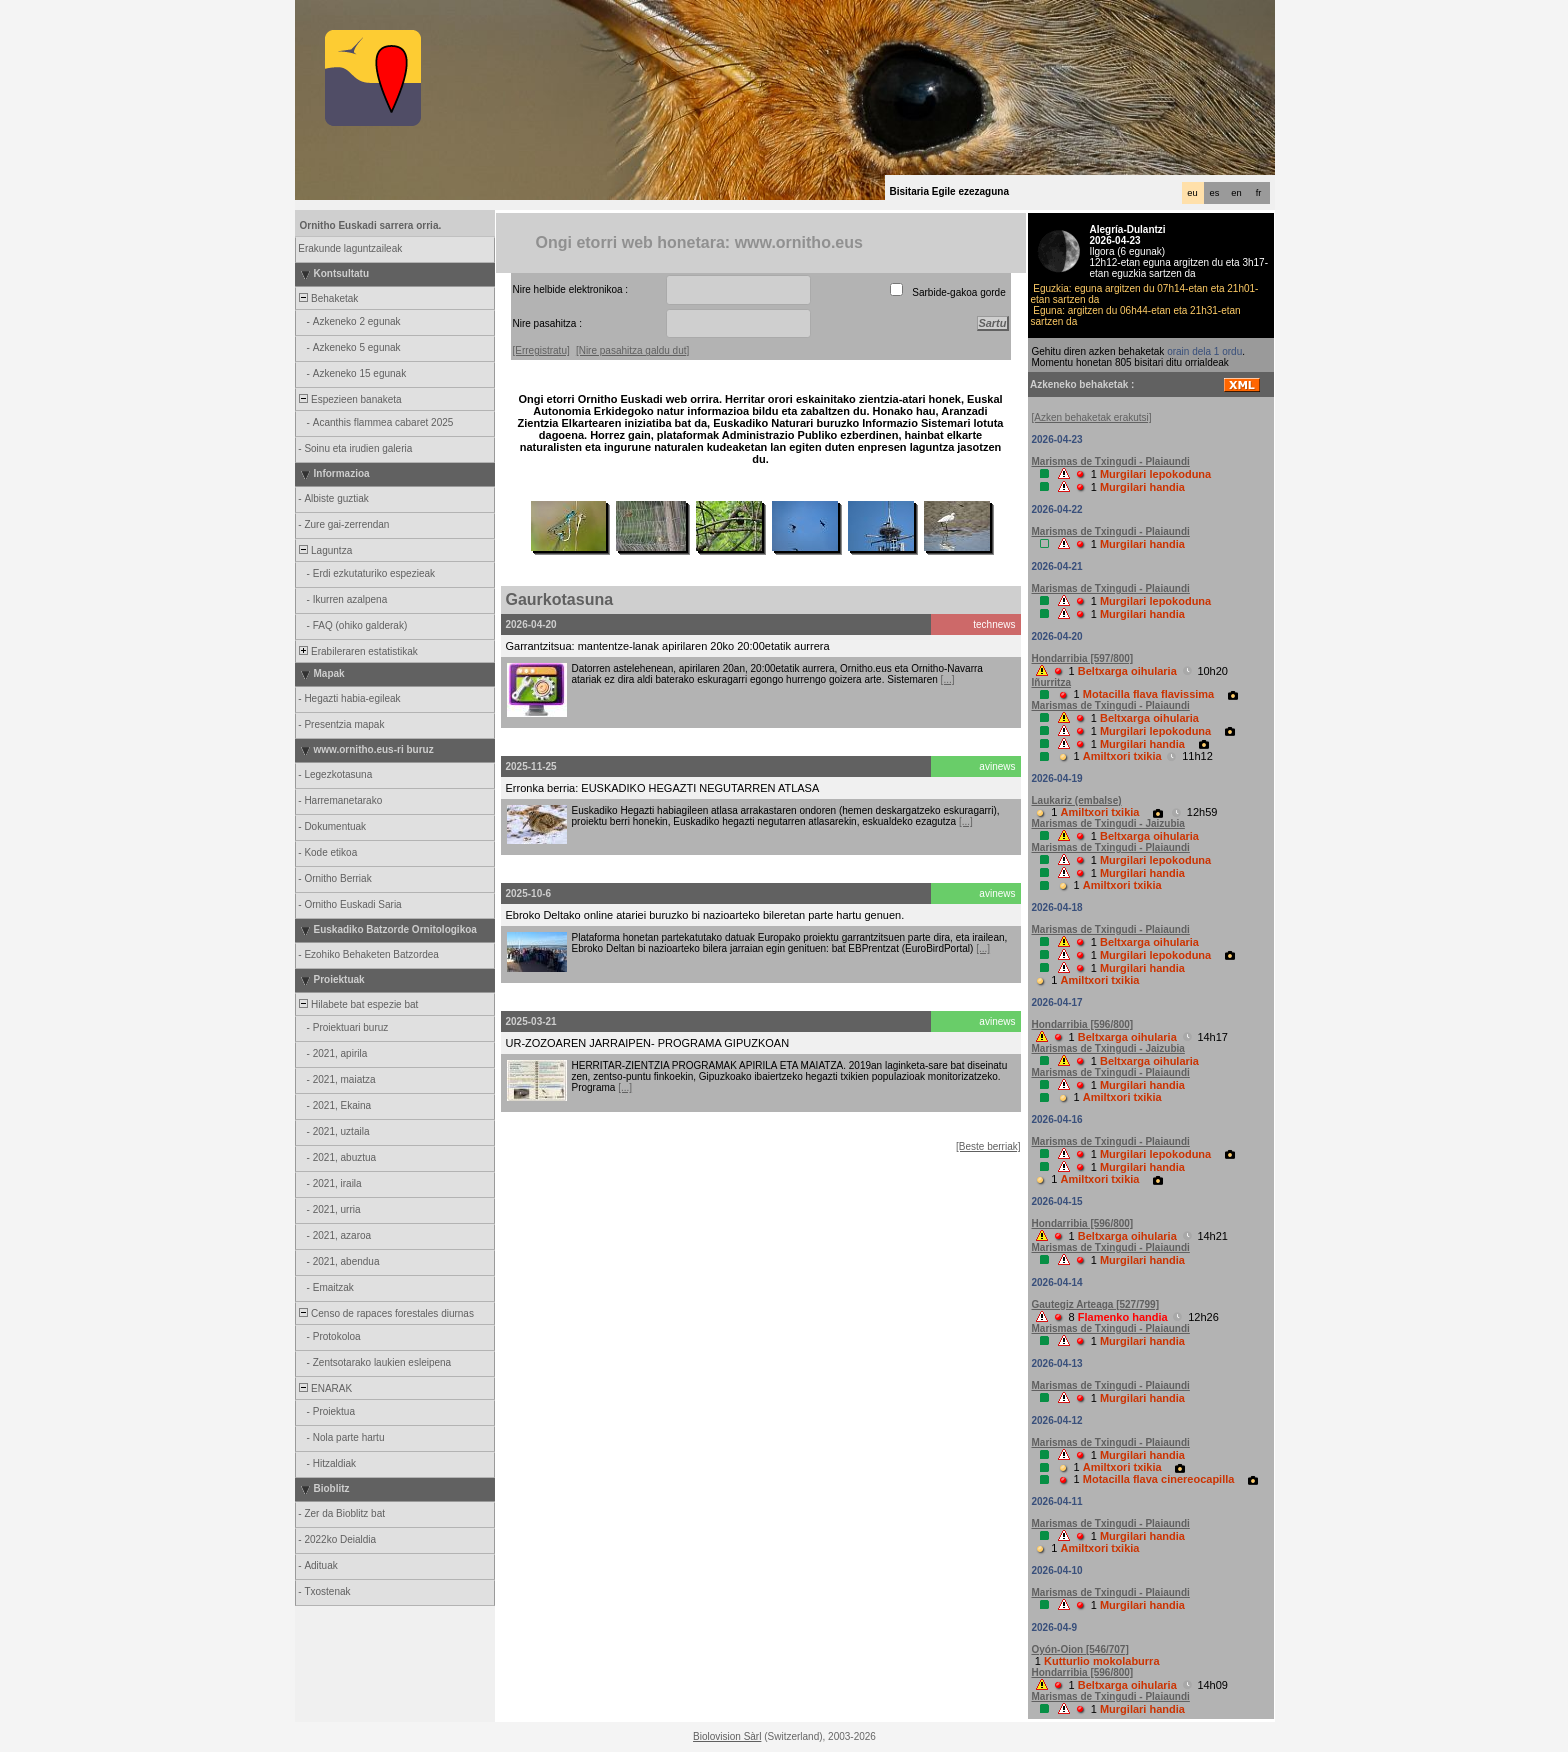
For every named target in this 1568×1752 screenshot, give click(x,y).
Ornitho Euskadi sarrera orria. (371, 225)
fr (1259, 193)
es (1215, 193)
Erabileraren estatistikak (357, 651)
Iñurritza (1051, 682)
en (1236, 193)
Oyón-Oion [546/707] (1080, 1649)
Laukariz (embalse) (1077, 800)
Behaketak (328, 298)
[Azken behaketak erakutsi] (1092, 417)
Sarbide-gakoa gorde (959, 292)
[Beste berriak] (988, 1146)
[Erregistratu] (541, 350)
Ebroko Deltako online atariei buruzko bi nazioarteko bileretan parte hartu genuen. (705, 915)
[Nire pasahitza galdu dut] (632, 350)
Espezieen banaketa (349, 399)
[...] (948, 679)
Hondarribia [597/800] (1083, 658)
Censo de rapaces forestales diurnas (385, 1313)
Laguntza (325, 550)
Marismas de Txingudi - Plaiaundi (1111, 461)
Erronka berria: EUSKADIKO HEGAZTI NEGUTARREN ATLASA (663, 788)
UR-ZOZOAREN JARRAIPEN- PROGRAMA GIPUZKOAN (648, 1043)
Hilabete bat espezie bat (358, 1004)
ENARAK (325, 1388)
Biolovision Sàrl (727, 1736)
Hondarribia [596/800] (1083, 1024)
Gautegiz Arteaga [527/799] (1095, 1304)
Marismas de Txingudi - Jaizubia (1108, 823)
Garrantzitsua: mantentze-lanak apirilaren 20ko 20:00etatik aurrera (668, 646)
